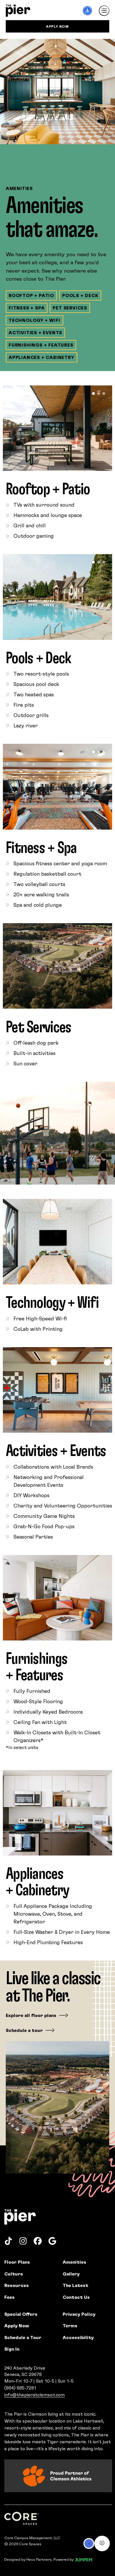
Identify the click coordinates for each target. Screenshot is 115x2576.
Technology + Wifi (34, 320)
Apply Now (57, 26)
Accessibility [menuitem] (78, 2337)
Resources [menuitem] (16, 2285)
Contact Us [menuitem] (76, 2297)
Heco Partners (39, 2559)
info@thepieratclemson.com (34, 2394)
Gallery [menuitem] (71, 2273)
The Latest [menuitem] (75, 2285)
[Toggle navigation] (104, 10)
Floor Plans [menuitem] (17, 2262)
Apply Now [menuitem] (16, 2325)
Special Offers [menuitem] (20, 2314)
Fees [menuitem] (9, 2297)
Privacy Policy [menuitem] (79, 2314)
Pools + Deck (80, 295)
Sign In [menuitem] (11, 2348)
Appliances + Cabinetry (41, 357)
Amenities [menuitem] (74, 2262)
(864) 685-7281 (20, 2387)
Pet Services (70, 307)
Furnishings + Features (41, 344)
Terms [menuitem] (70, 2325)
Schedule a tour (24, 2030)
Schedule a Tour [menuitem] (22, 2337)
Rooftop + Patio (31, 295)
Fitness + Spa (27, 307)
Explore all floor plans (31, 2015)
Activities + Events (35, 332)
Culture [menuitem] (13, 2273)
